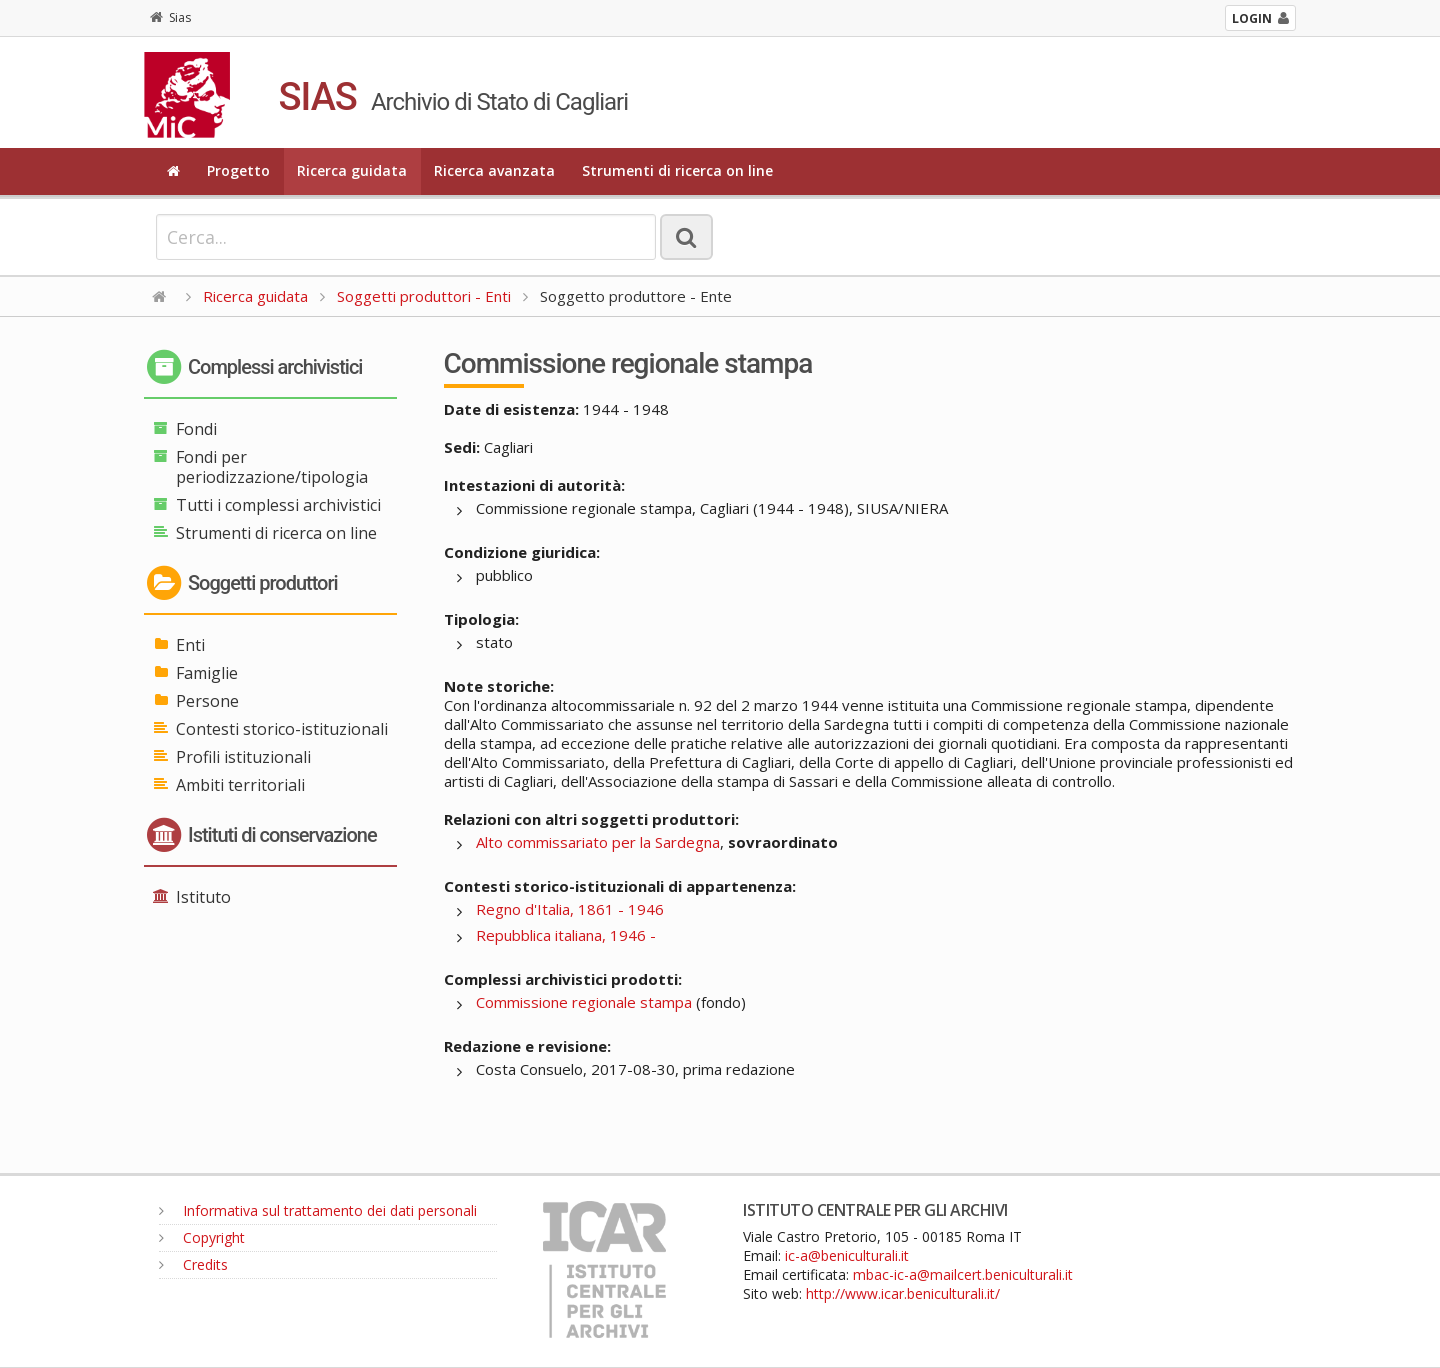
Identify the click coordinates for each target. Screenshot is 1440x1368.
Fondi (196, 429)
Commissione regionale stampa (584, 1002)
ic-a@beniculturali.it (847, 1255)
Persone (207, 701)
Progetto (238, 170)
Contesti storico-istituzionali (282, 729)
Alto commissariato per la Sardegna (598, 842)
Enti (190, 645)
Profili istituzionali (243, 757)
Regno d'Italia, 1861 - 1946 (570, 909)
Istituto (203, 897)
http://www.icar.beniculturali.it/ (903, 1293)
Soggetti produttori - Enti (424, 296)
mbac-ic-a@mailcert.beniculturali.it (963, 1274)
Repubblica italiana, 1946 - (566, 935)
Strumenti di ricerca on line (677, 170)
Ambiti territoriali (240, 785)
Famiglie (207, 673)
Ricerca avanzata (494, 170)
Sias (170, 17)
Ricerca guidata (352, 170)
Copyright (202, 1237)
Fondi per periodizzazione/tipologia (272, 467)
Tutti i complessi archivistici (278, 505)
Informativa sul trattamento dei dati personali (318, 1210)
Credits (193, 1264)
